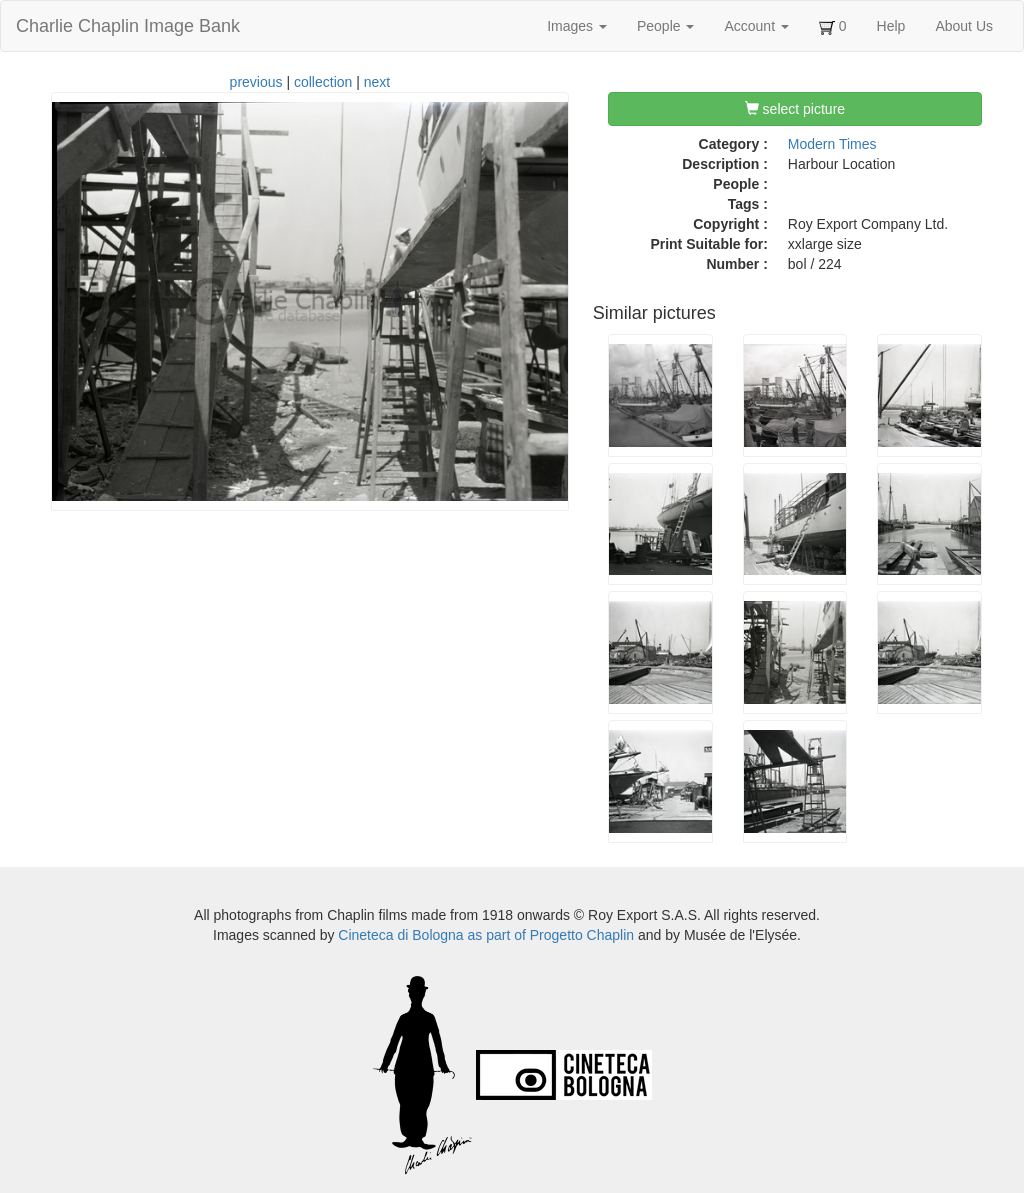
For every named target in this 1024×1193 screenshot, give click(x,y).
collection (323, 82)
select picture (795, 109)
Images (577, 26)
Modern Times (832, 144)
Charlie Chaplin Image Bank (128, 26)
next (377, 82)
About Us (964, 26)
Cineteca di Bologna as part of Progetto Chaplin (486, 935)
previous (256, 82)
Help (891, 26)
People (665, 26)
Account (756, 26)
